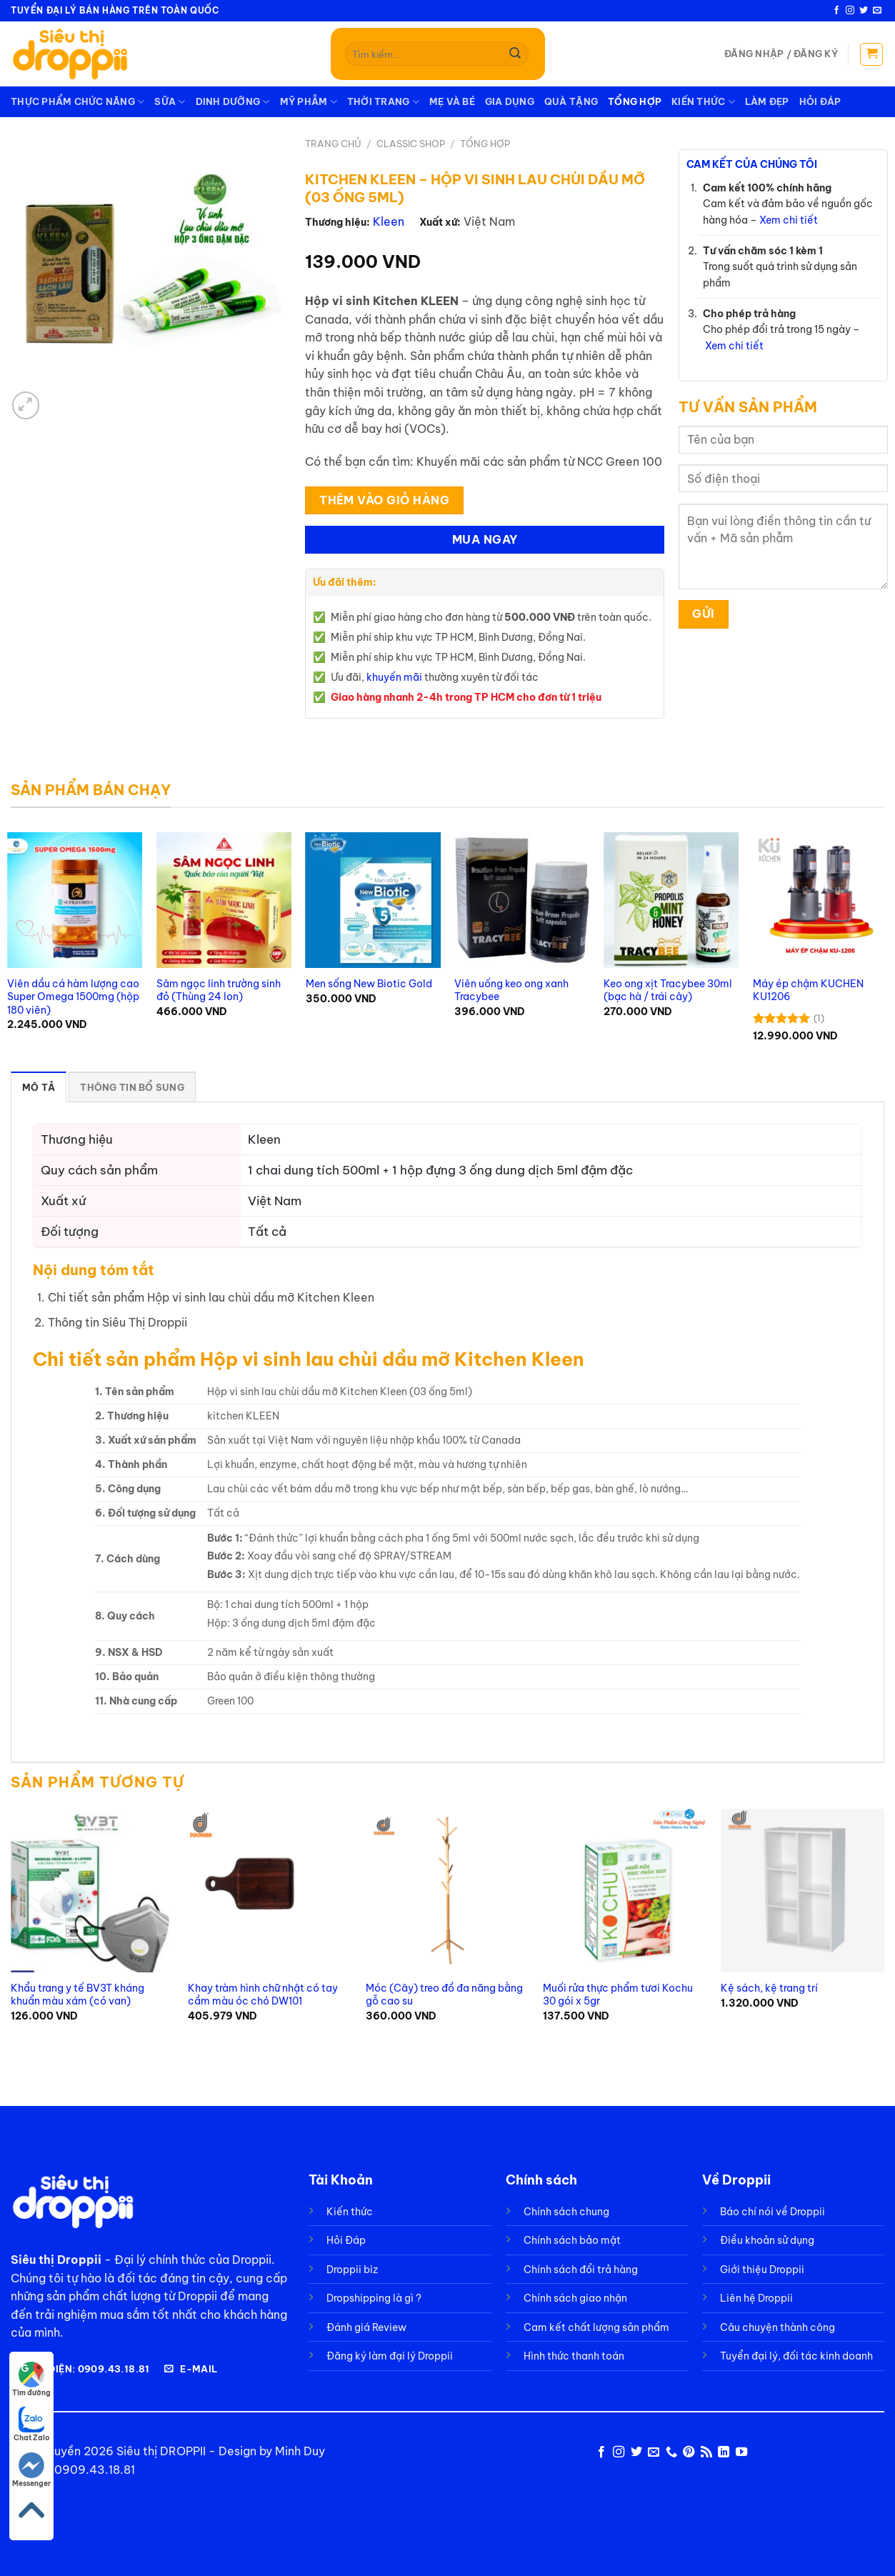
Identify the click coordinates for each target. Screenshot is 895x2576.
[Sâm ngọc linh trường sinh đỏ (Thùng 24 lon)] (223, 899)
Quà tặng (571, 101)
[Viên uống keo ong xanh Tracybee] (521, 899)
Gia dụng (509, 101)
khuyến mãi (394, 677)
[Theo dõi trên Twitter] (863, 11)
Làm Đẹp (767, 101)
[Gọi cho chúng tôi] (671, 2452)
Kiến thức (703, 102)
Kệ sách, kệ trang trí (769, 1988)
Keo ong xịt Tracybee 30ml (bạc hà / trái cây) (668, 990)
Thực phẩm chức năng (77, 102)
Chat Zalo (32, 2424)
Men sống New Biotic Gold (369, 983)
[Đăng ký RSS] (706, 2452)
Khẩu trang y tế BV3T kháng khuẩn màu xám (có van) (77, 1995)
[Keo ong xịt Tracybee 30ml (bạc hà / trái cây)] (671, 899)
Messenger (31, 2470)
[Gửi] (515, 54)
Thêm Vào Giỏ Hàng (384, 500)
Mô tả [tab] (38, 1087)
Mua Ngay (485, 539)
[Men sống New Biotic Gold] (373, 899)
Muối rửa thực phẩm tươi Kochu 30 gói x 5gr (618, 1995)
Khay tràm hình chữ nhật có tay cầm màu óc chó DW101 (263, 1995)
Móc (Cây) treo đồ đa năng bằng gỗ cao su (444, 1995)
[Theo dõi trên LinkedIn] (723, 2452)
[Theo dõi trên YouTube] (740, 2452)
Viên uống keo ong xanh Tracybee (511, 990)
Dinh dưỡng (233, 102)
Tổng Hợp (634, 101)
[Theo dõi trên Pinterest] (688, 2452)
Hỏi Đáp (820, 101)
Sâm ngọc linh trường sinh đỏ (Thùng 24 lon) (218, 990)
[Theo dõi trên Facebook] (836, 11)
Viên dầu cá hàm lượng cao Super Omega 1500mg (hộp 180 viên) (73, 997)
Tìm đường (31, 2379)
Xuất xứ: (440, 222)
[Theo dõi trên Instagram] (850, 11)
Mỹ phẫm (308, 102)
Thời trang (383, 102)
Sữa (169, 102)
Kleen (388, 221)
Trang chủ (333, 143)
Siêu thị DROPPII (161, 2451)
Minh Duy (300, 2451)
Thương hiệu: (337, 222)
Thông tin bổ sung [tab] (132, 1087)
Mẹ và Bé (452, 101)
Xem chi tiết (788, 220)
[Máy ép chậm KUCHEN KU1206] (820, 899)
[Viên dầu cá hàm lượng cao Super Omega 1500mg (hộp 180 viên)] (74, 899)
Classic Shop (410, 143)
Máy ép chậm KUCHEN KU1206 (808, 990)
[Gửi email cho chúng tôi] (877, 11)
